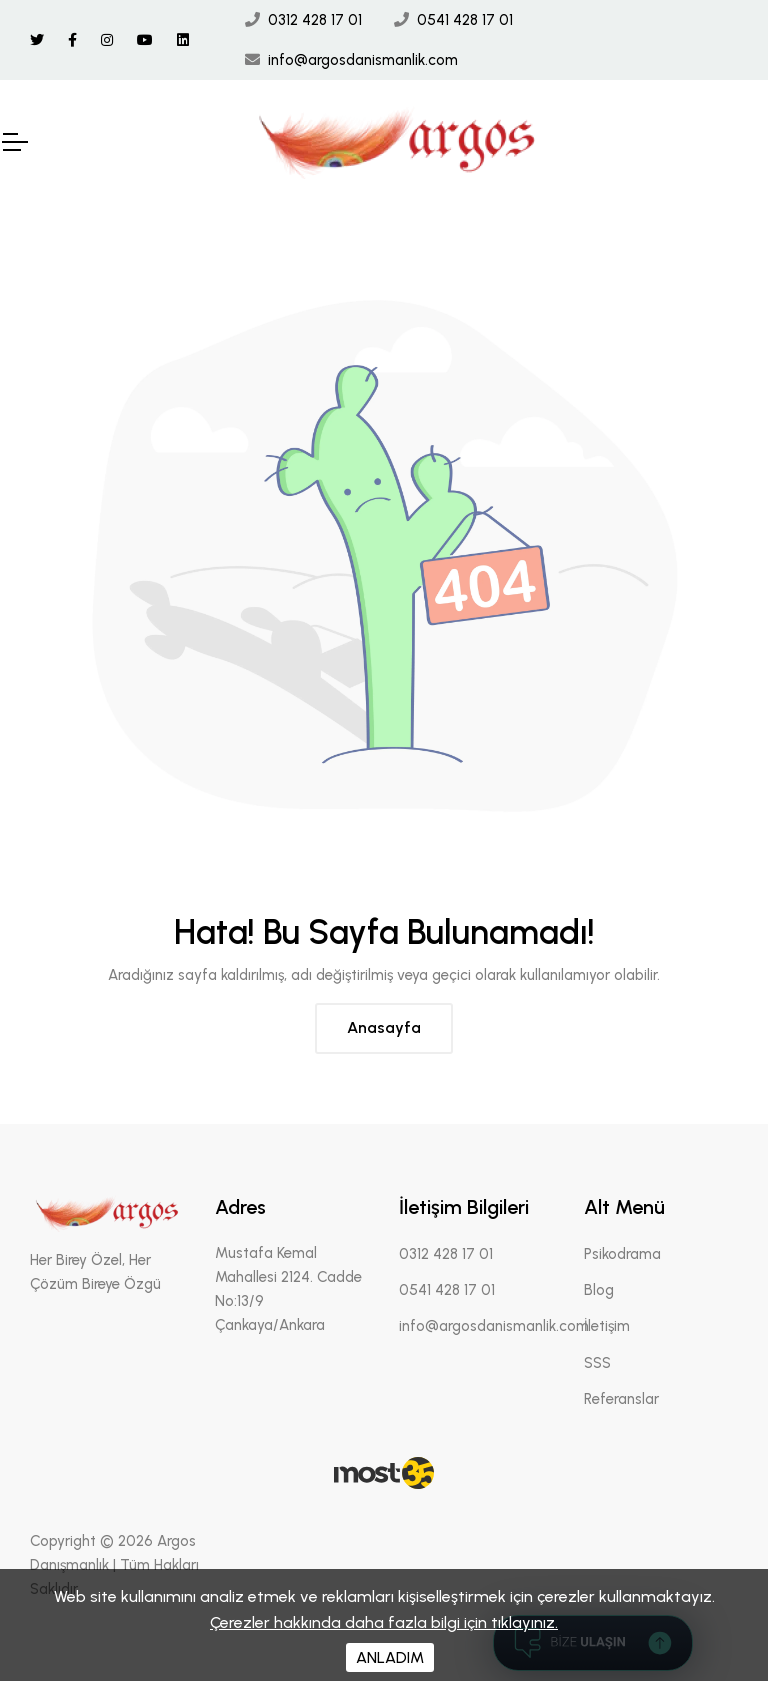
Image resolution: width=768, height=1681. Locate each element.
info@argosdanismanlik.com (363, 60)
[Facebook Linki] (72, 40)
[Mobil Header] (14, 142)
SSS (597, 1363)
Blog (599, 1290)
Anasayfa (384, 1027)
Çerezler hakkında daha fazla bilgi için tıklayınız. (384, 1622)
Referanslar (621, 1399)
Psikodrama (622, 1254)
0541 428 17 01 (465, 20)
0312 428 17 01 (315, 20)
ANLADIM (390, 1657)
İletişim (607, 1326)
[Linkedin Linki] (183, 40)
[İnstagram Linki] (107, 40)
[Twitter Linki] (37, 40)
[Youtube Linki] (145, 40)
